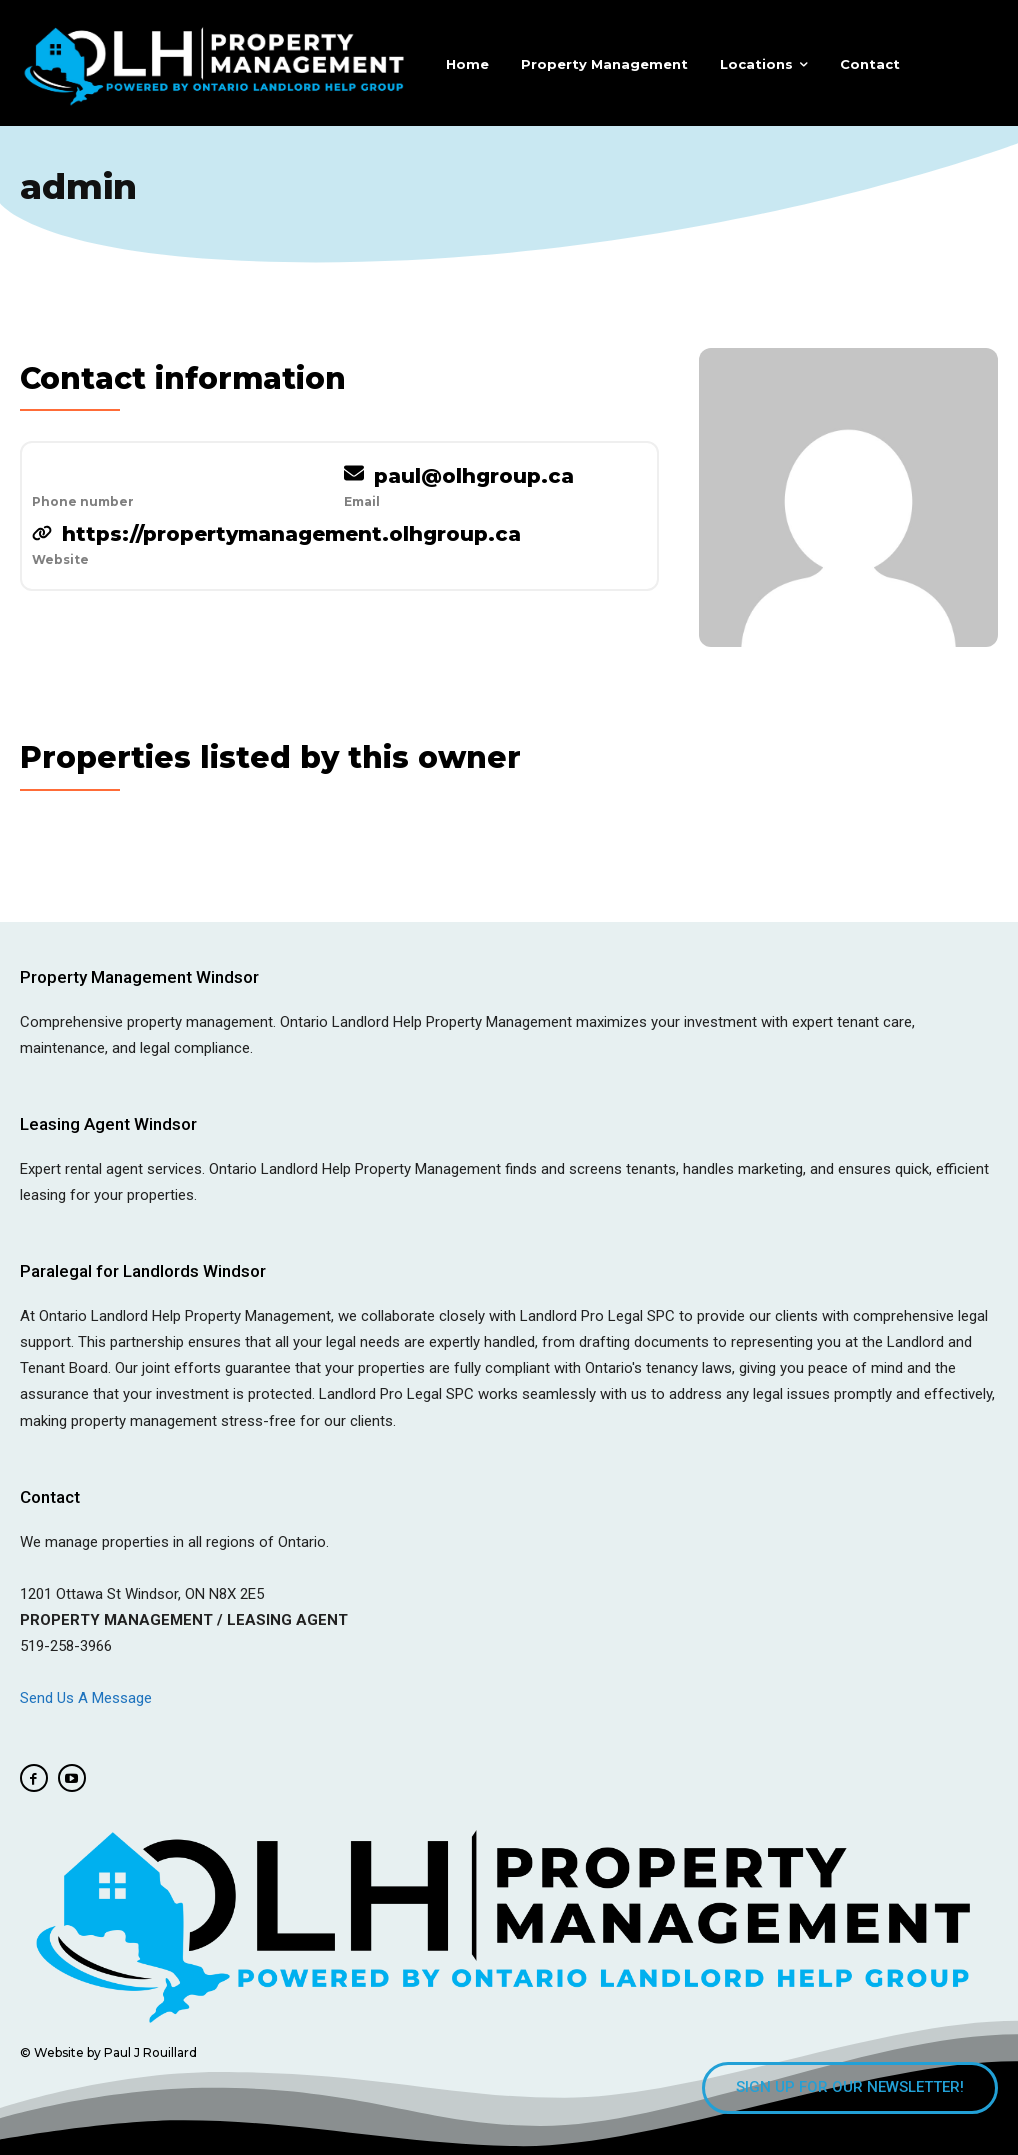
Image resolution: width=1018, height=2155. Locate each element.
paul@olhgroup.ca (474, 476)
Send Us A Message (88, 1698)
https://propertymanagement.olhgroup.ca (291, 534)
